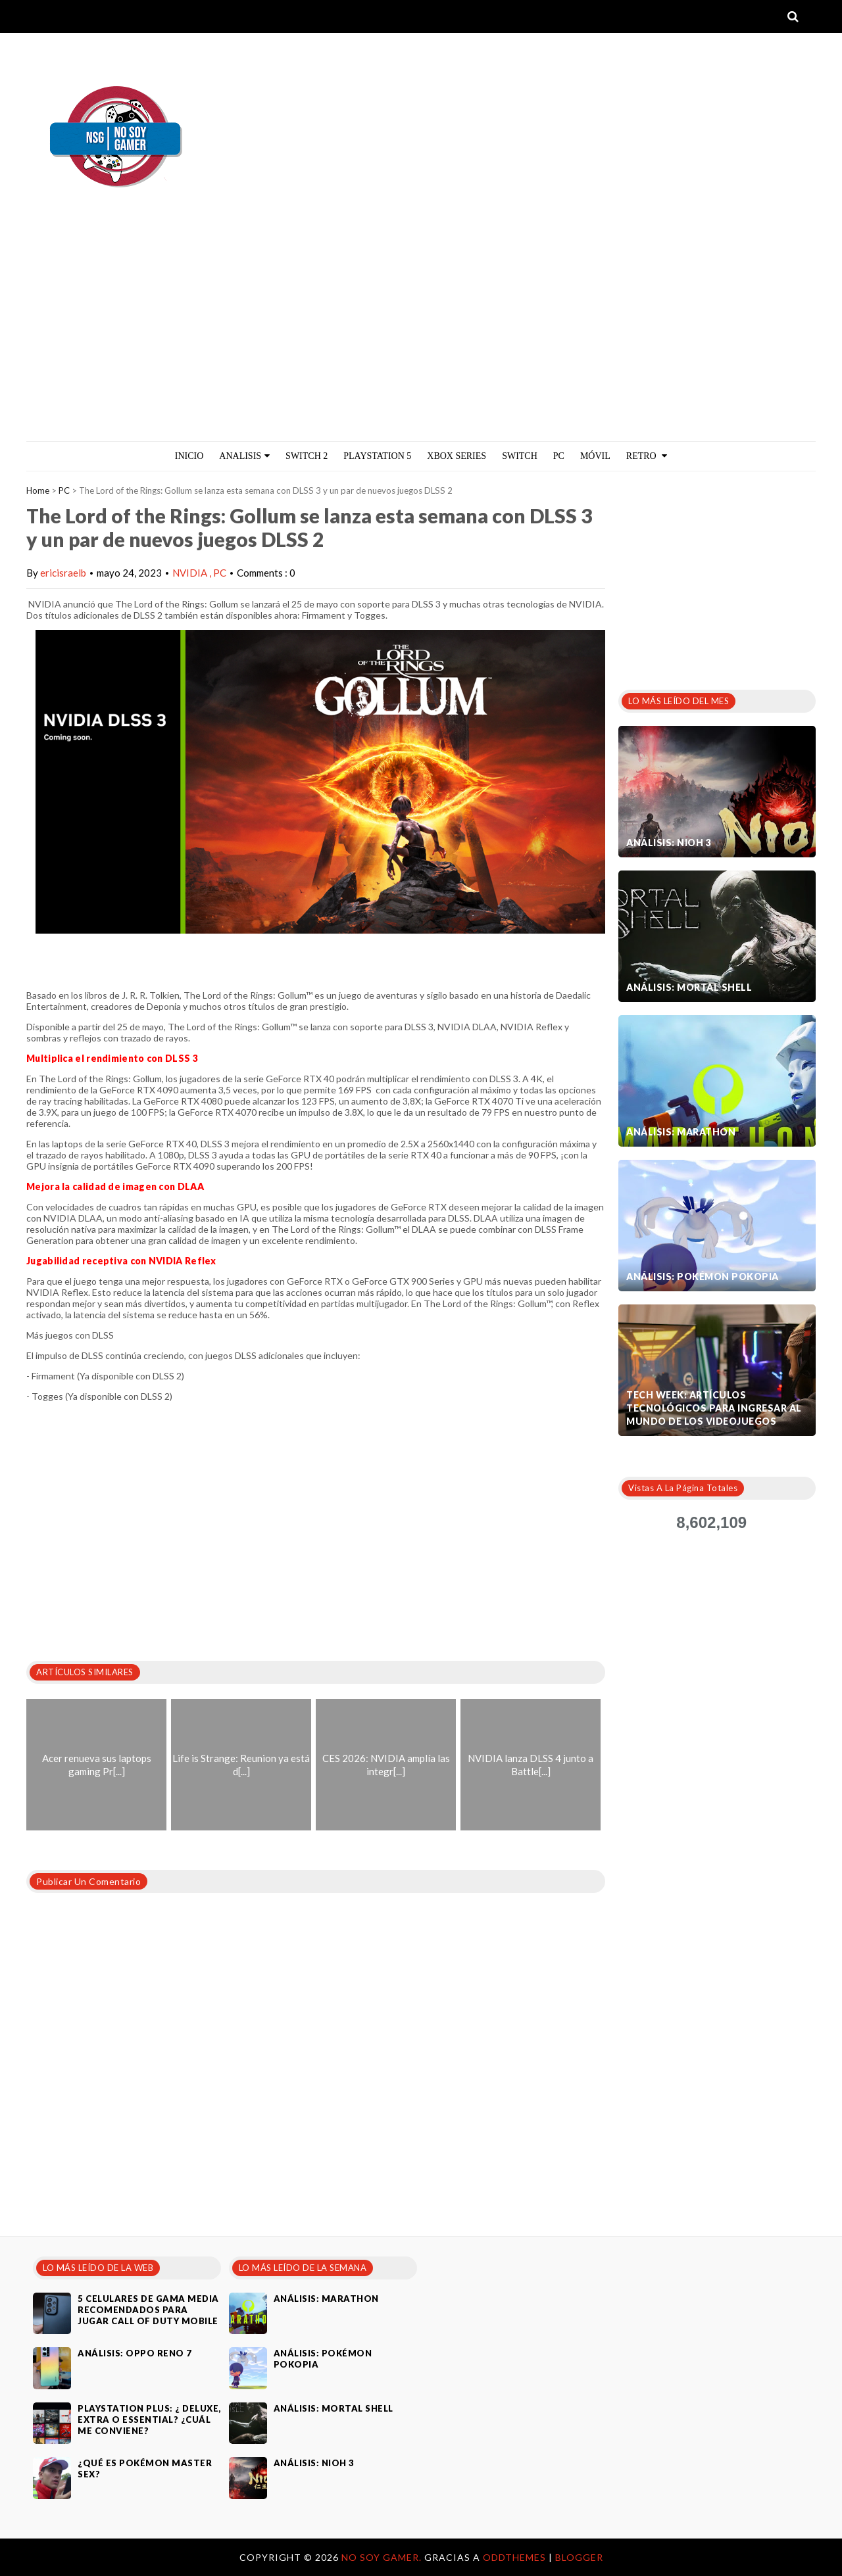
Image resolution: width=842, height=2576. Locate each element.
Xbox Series (456, 456)
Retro (646, 456)
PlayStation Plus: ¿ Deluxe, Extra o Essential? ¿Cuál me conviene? (149, 2419)
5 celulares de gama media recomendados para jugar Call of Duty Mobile (148, 2309)
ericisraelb (63, 573)
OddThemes (514, 2557)
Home (37, 490)
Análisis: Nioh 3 (668, 842)
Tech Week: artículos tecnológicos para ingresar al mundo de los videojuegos (714, 1408)
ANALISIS (244, 456)
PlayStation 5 (377, 456)
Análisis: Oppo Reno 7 (135, 2353)
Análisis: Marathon (680, 1131)
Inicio (189, 456)
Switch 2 (306, 456)
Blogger (579, 2557)
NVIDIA (190, 573)
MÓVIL (595, 456)
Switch (519, 456)
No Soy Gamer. (382, 2557)
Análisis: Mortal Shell (689, 987)
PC (558, 456)
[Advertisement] (421, 342)
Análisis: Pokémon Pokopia (702, 1276)
